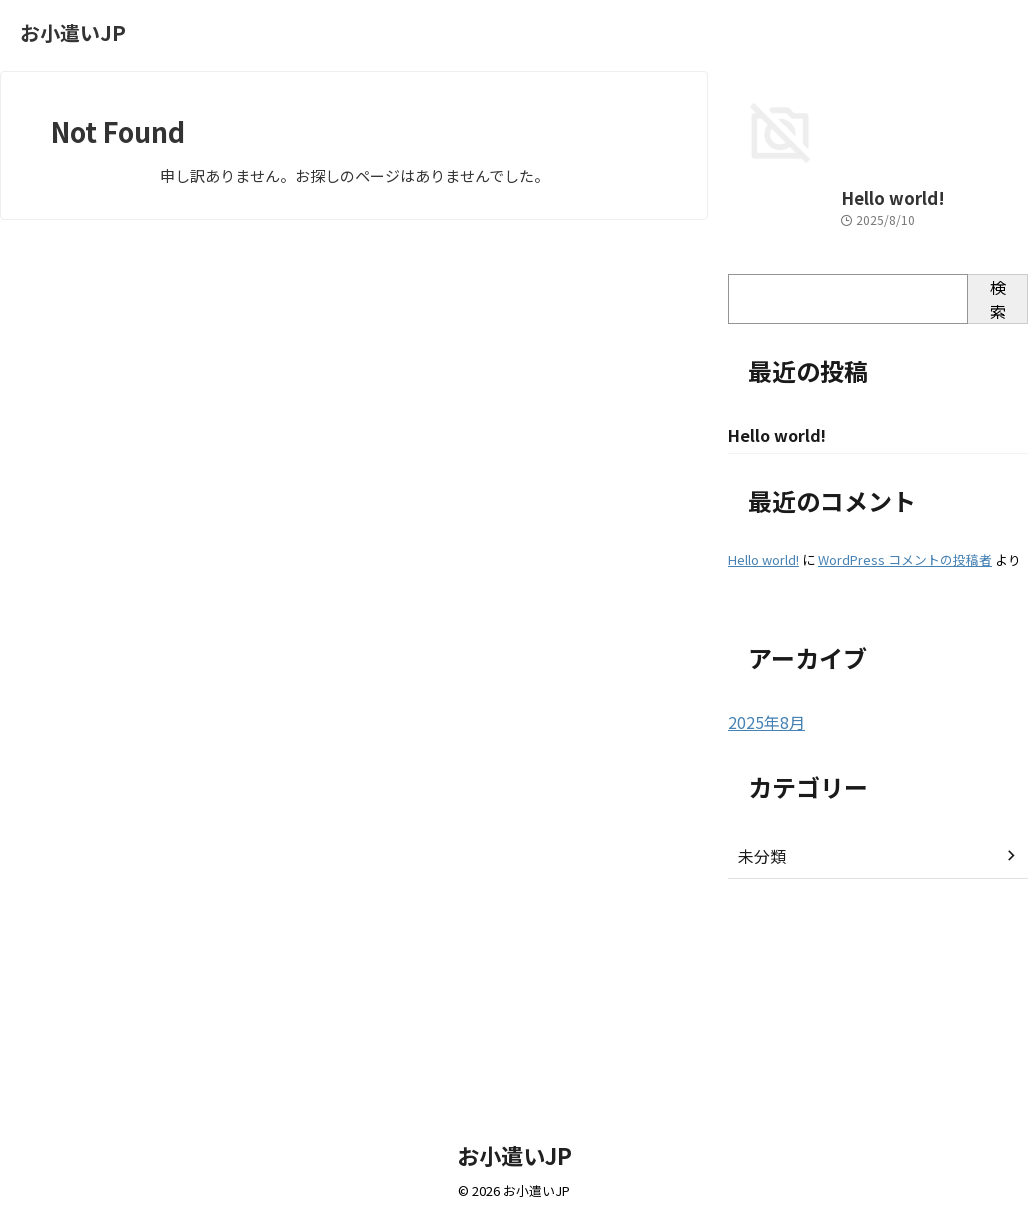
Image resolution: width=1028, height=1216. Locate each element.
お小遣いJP (73, 32)
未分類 (759, 1049)
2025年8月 (762, 916)
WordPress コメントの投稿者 (905, 753)
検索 (998, 492)
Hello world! (770, 391)
